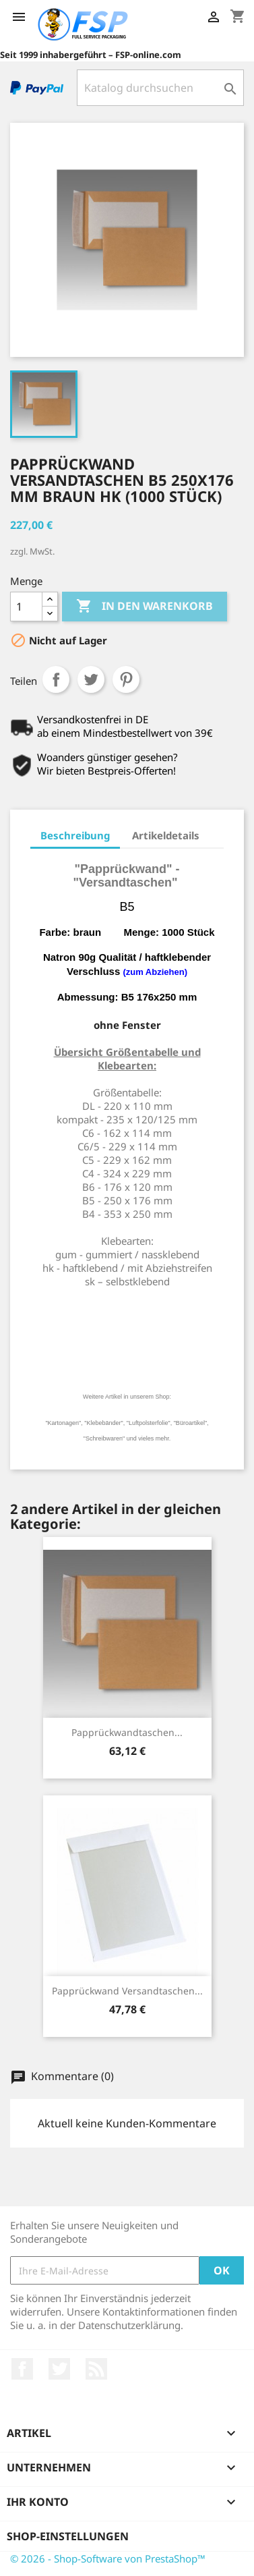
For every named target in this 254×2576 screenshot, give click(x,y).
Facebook (22, 2369)
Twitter (59, 2369)
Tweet (90, 679)
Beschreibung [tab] (75, 835)
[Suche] (160, 87)
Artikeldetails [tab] (165, 835)
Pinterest (126, 679)
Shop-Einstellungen (68, 2536)
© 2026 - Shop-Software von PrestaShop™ (107, 2558)
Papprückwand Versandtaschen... (127, 1990)
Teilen (55, 679)
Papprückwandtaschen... (127, 1732)
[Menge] (26, 606)
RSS (96, 2369)
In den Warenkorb (144, 606)
